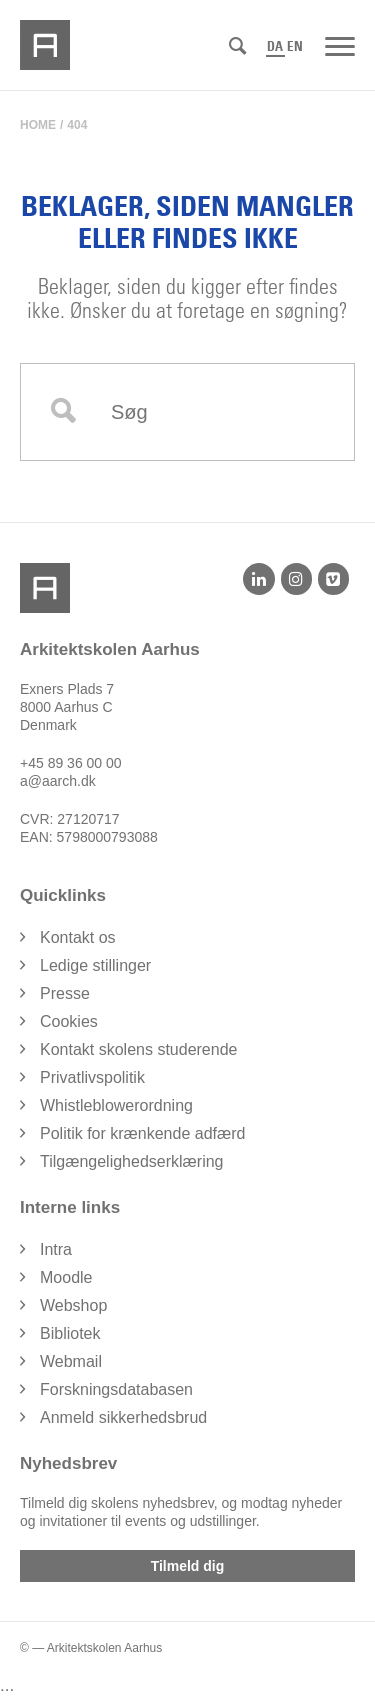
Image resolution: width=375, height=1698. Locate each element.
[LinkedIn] (258, 579)
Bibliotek (70, 1333)
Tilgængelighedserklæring (132, 1161)
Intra (56, 1249)
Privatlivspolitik (92, 1077)
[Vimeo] (333, 579)
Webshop (73, 1305)
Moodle (66, 1277)
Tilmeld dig (188, 1566)
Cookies (69, 1021)
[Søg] (237, 46)
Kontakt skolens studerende (138, 1049)
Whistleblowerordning (116, 1105)
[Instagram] (296, 579)
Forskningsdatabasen (116, 1389)
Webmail (71, 1361)
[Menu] (340, 45)
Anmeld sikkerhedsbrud (123, 1417)
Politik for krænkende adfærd (142, 1133)
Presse (65, 993)
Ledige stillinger (95, 965)
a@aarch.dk (58, 781)
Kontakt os (78, 937)
